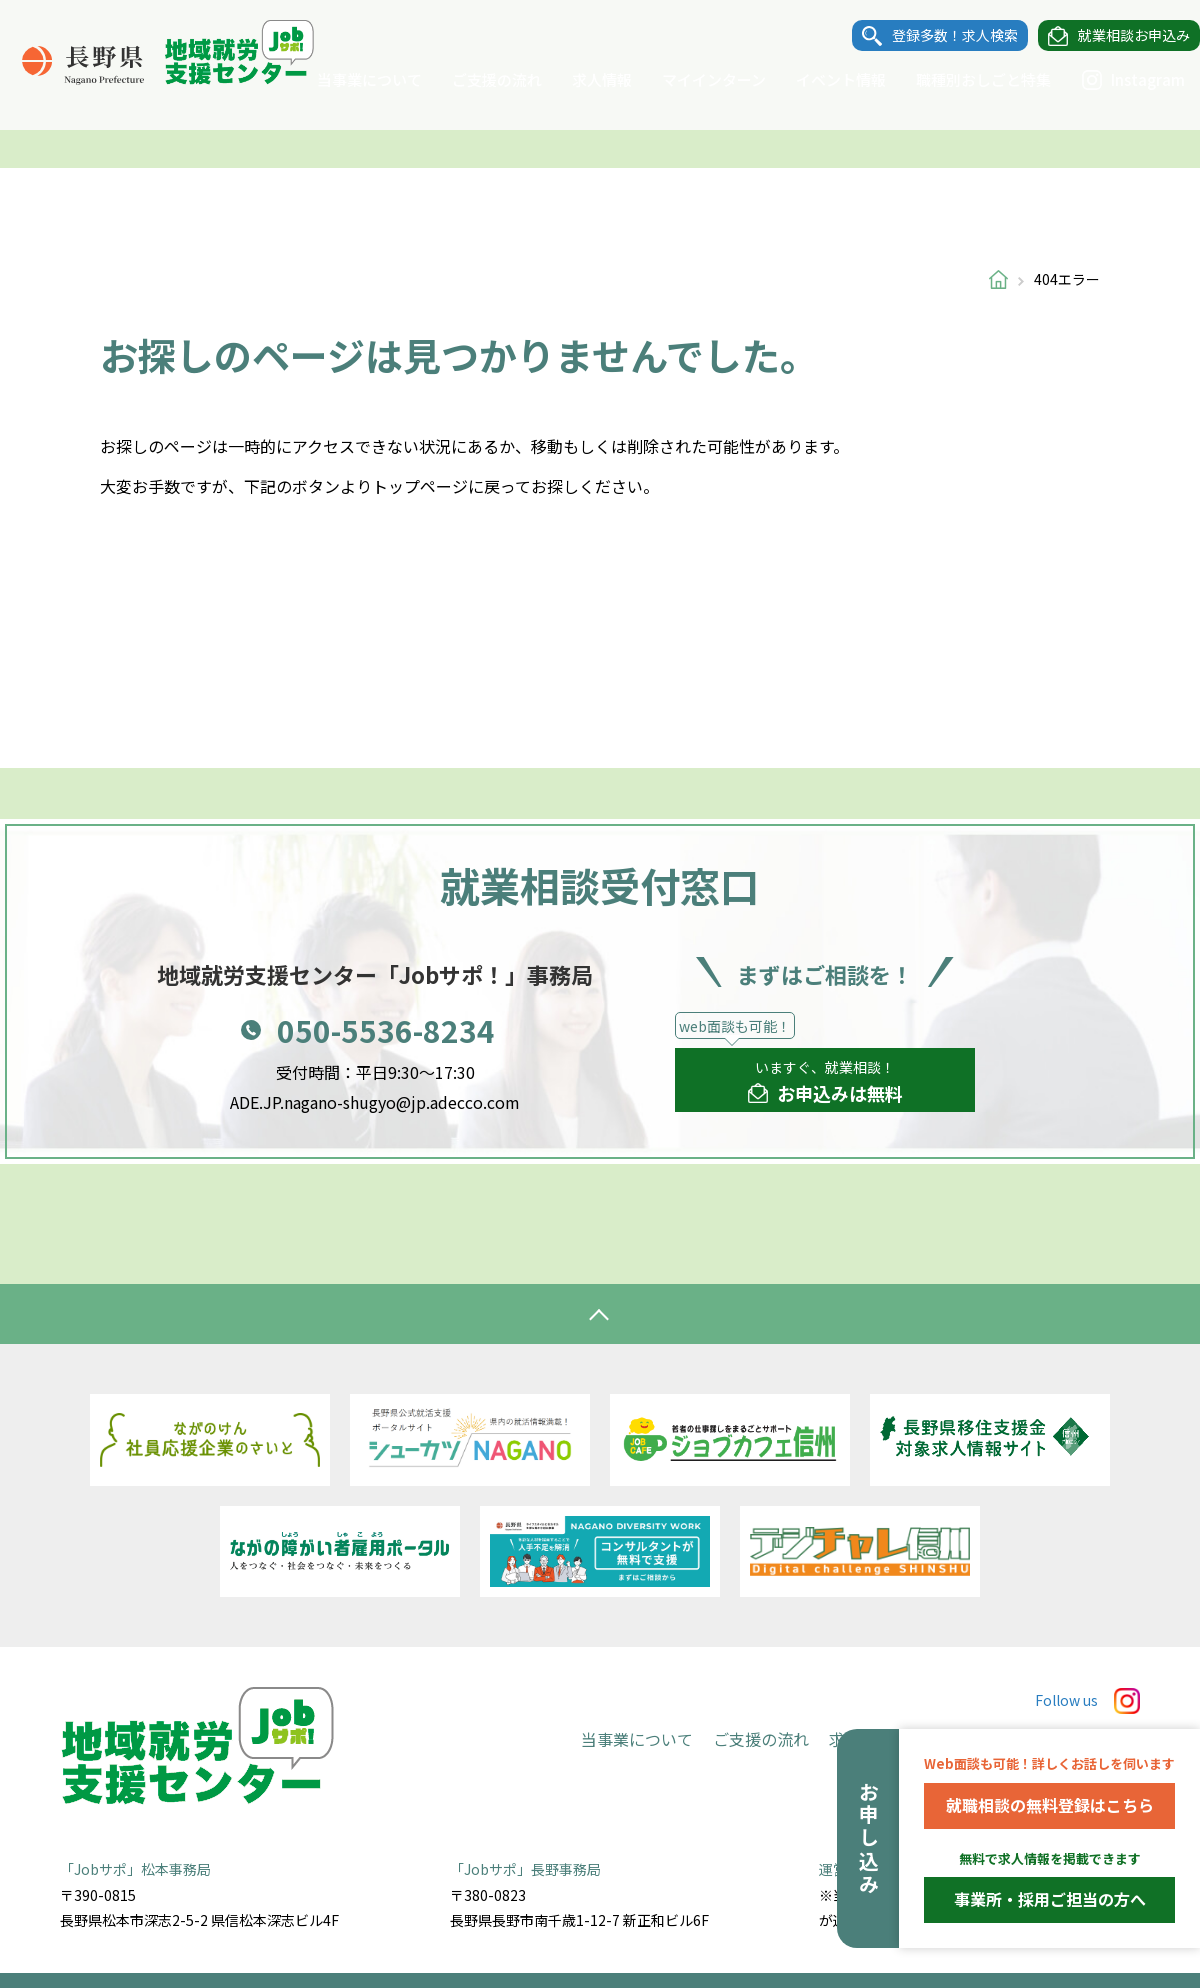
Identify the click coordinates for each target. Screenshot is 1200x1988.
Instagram (1113, 80)
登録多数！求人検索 (935, 36)
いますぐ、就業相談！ (825, 1082)
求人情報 (582, 79)
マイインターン (694, 79)
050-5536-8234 (386, 1030)
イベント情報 (821, 79)
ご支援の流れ (477, 79)
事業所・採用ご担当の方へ (1050, 1899)
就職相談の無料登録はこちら (1050, 1805)
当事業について (349, 79)
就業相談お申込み (1114, 36)
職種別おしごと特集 (963, 79)
